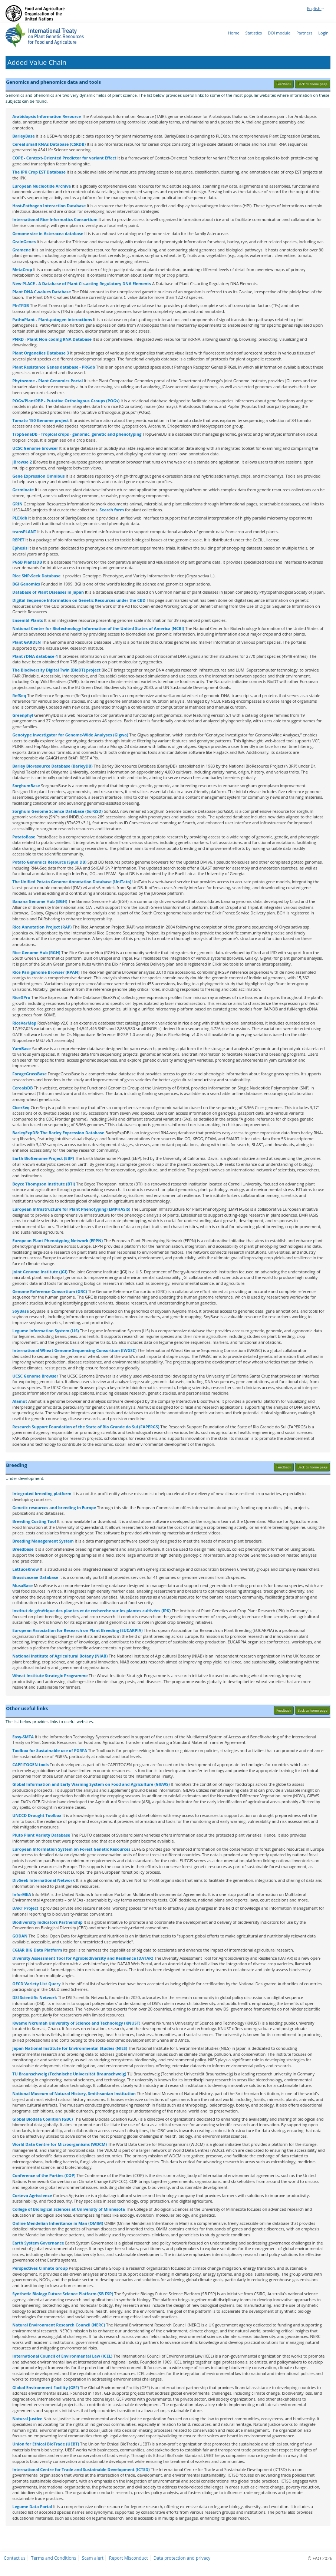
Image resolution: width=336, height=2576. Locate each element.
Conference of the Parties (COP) (43, 2175)
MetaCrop (22, 269)
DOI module (279, 33)
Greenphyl (22, 715)
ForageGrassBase (29, 1073)
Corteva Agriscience (32, 2195)
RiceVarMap (24, 1023)
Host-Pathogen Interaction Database (49, 205)
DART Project (25, 1908)
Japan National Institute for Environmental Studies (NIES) (69, 2048)
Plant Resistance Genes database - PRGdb (53, 367)
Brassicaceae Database (35, 1577)
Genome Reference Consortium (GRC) (49, 1291)
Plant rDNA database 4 (34, 656)
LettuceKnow (25, 1569)
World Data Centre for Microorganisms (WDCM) (59, 2144)
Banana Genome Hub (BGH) (39, 901)
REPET (18, 539)
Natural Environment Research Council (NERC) (58, 2325)
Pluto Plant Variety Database (41, 1835)
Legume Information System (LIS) (45, 1330)
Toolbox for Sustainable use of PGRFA (49, 1750)
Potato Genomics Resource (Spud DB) (49, 862)
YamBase (21, 1048)
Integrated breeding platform (41, 1493)
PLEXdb (19, 518)
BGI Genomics (26, 584)
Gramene (21, 250)
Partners (304, 33)
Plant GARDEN (26, 642)
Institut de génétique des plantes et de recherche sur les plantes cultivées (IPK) (91, 1610)
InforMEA (21, 1894)
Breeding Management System (42, 1541)
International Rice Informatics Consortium (55, 219)
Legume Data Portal (32, 2506)
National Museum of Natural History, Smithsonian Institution (74, 2093)
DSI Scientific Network (34, 1997)
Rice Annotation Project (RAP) (42, 927)
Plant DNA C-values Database (41, 291)
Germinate (23, 489)
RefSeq (19, 695)
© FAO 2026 (320, 2558)
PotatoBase (23, 837)
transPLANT (24, 531)
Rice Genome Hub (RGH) (36, 952)
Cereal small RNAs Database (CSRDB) (49, 144)
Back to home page (312, 84)
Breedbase (22, 1549)
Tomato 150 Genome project (40, 420)
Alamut (19, 1401)
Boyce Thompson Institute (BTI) (43, 1184)
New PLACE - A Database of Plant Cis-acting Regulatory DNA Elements (81, 283)
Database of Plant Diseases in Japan (48, 592)
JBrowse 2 (22, 462)
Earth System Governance (38, 2243)
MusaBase (22, 1585)
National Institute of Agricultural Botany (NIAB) (60, 1656)
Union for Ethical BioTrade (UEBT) (45, 2444)
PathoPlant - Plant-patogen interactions (52, 319)
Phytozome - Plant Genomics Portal (47, 380)
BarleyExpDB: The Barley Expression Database (58, 1132)
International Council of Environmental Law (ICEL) (62, 2356)
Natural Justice (27, 2418)
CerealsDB (22, 1088)
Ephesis (19, 548)
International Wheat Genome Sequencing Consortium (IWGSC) (74, 1350)
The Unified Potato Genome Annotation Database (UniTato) (71, 881)
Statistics (254, 33)
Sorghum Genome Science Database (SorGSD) (57, 811)
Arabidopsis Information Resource (46, 116)
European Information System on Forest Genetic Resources (71, 1849)
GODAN (19, 1936)
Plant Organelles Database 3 (40, 353)
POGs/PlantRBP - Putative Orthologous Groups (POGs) (65, 400)
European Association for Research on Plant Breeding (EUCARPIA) (77, 1630)
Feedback (283, 84)
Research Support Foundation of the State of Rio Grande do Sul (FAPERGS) (85, 1426)
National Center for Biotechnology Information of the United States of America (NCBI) (98, 628)
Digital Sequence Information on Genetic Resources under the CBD (78, 600)
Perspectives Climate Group (40, 2268)
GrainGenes (24, 241)
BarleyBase (23, 136)
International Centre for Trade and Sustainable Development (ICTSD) (81, 2469)
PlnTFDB (20, 305)
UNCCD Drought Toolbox (36, 1815)
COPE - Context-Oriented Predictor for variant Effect (64, 158)
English (316, 8)
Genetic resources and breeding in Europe (54, 1507)
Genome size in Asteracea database (47, 233)
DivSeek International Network (43, 1880)
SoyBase (20, 1311)
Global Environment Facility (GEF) (45, 2387)
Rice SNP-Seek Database (36, 575)
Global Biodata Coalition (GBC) (42, 2119)
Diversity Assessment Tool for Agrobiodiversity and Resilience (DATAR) (82, 1958)
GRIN (17, 504)
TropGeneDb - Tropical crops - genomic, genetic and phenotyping (76, 434)
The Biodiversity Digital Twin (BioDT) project (56, 670)
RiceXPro (21, 997)
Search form (111, 509)
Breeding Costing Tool (34, 1521)
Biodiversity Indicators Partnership (47, 1922)
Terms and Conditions (53, 2558)
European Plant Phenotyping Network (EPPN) (57, 1240)
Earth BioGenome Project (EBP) (43, 1158)
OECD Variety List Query (36, 1983)
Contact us (15, 2558)
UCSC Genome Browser (35, 1376)
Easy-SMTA (23, 1736)
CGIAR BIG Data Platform (37, 1950)
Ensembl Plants (27, 620)
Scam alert (92, 2558)
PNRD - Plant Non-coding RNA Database (52, 339)
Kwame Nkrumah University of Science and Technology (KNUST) (76, 2023)
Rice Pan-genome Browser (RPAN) (45, 972)
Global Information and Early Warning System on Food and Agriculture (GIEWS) (90, 1784)
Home (234, 33)
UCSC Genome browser (35, 448)
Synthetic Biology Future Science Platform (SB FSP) (62, 2293)
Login (323, 33)
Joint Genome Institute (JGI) (39, 1271)
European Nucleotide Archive (41, 186)
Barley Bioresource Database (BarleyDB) (52, 766)
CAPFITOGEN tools (30, 1764)
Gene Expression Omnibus (38, 476)
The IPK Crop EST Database (39, 172)
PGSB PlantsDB (27, 562)
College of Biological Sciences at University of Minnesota (68, 2209)
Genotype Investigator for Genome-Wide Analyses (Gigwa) (70, 735)
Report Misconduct (128, 2558)
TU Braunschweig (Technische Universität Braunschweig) (69, 2074)
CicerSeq (20, 1107)
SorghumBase (26, 785)
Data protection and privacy (182, 2558)
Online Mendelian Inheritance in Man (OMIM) (57, 2223)
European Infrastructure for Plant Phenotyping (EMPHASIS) (71, 1209)
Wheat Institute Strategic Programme (50, 1675)
